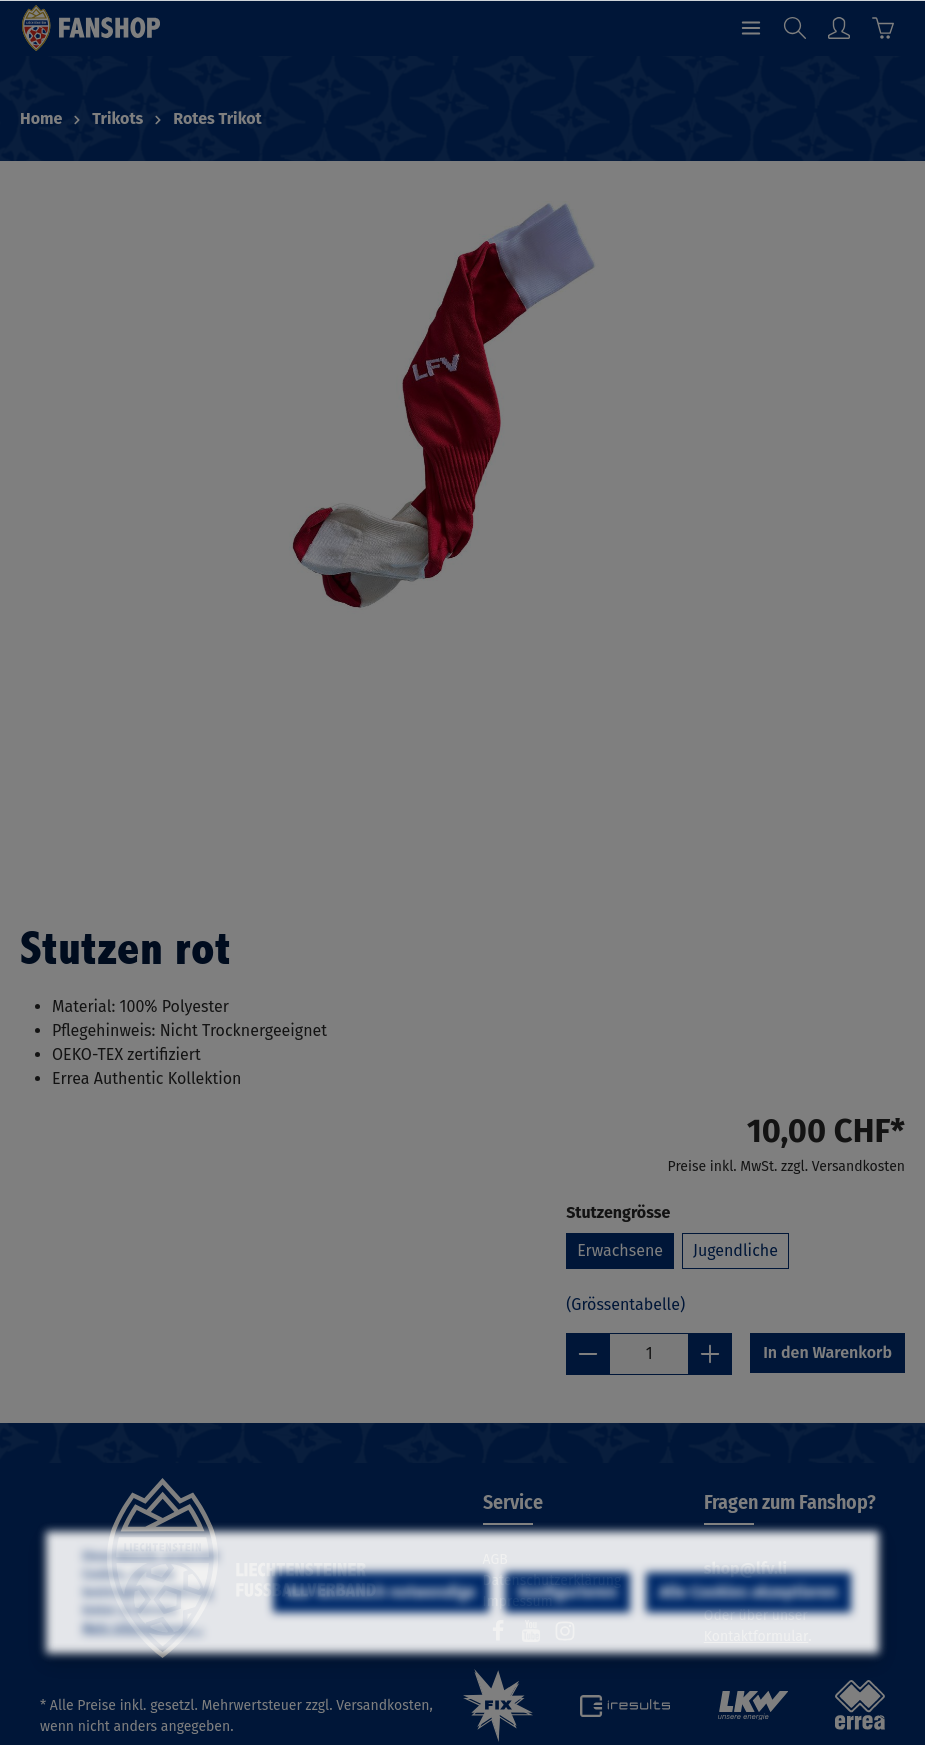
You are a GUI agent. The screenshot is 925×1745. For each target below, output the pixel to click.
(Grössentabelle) (625, 1304)
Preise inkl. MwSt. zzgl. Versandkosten (786, 1166)
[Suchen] (795, 28)
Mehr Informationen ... (142, 1678)
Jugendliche (735, 1250)
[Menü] (751, 28)
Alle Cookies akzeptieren (748, 1641)
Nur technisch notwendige (381, 1641)
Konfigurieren (567, 1641)
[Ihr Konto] (839, 28)
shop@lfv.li (745, 1568)
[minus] (588, 1354)
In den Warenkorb (827, 1352)
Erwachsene (620, 1250)
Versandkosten (382, 1705)
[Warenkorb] (883, 28)
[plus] (710, 1354)
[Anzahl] (649, 1354)
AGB (495, 1559)
